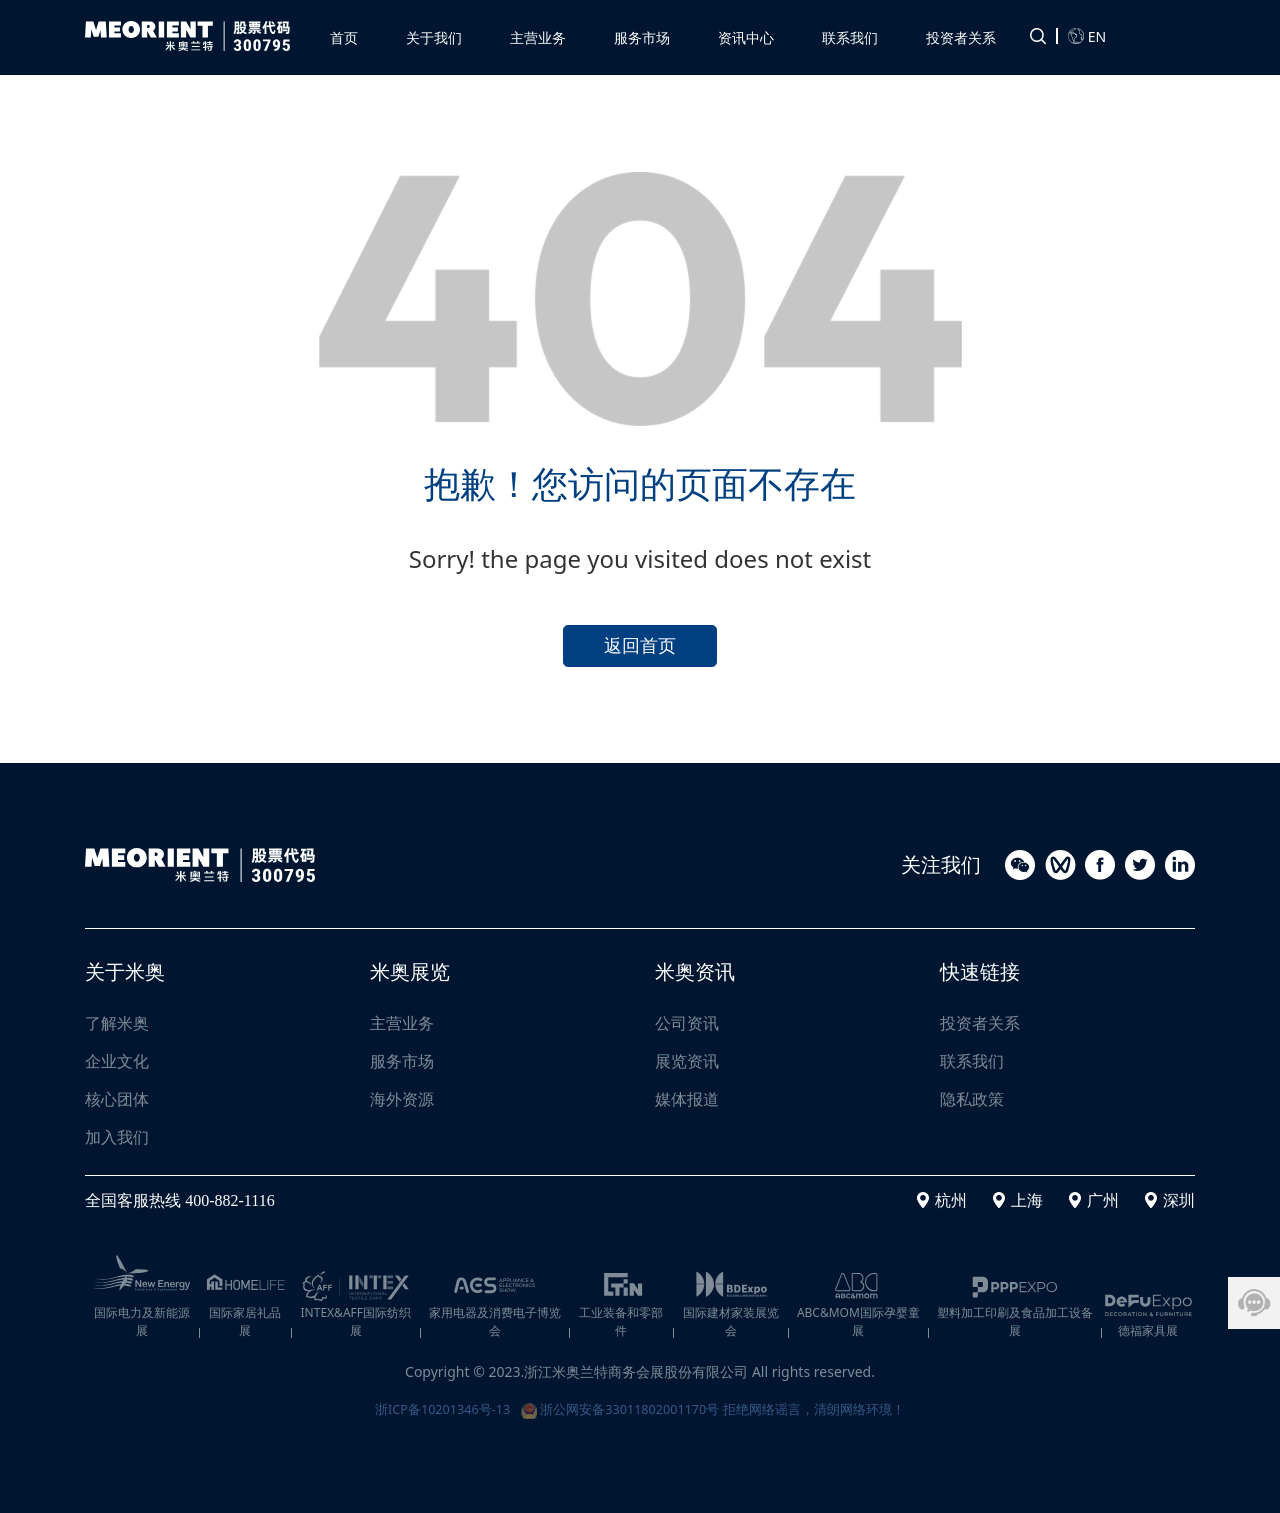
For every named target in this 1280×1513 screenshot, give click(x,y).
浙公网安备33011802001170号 (620, 1406)
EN (1087, 34)
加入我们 (117, 1137)
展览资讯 (687, 1061)
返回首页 (640, 642)
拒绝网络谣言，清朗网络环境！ (829, 1406)
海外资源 (402, 1099)
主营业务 (402, 1023)
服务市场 (402, 1061)
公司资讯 (687, 1023)
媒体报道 (687, 1099)
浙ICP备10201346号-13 (427, 1406)
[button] (538, 33)
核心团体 (117, 1099)
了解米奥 (117, 1023)
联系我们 (972, 1061)
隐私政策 (972, 1099)
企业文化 (117, 1061)
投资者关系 (980, 1023)
